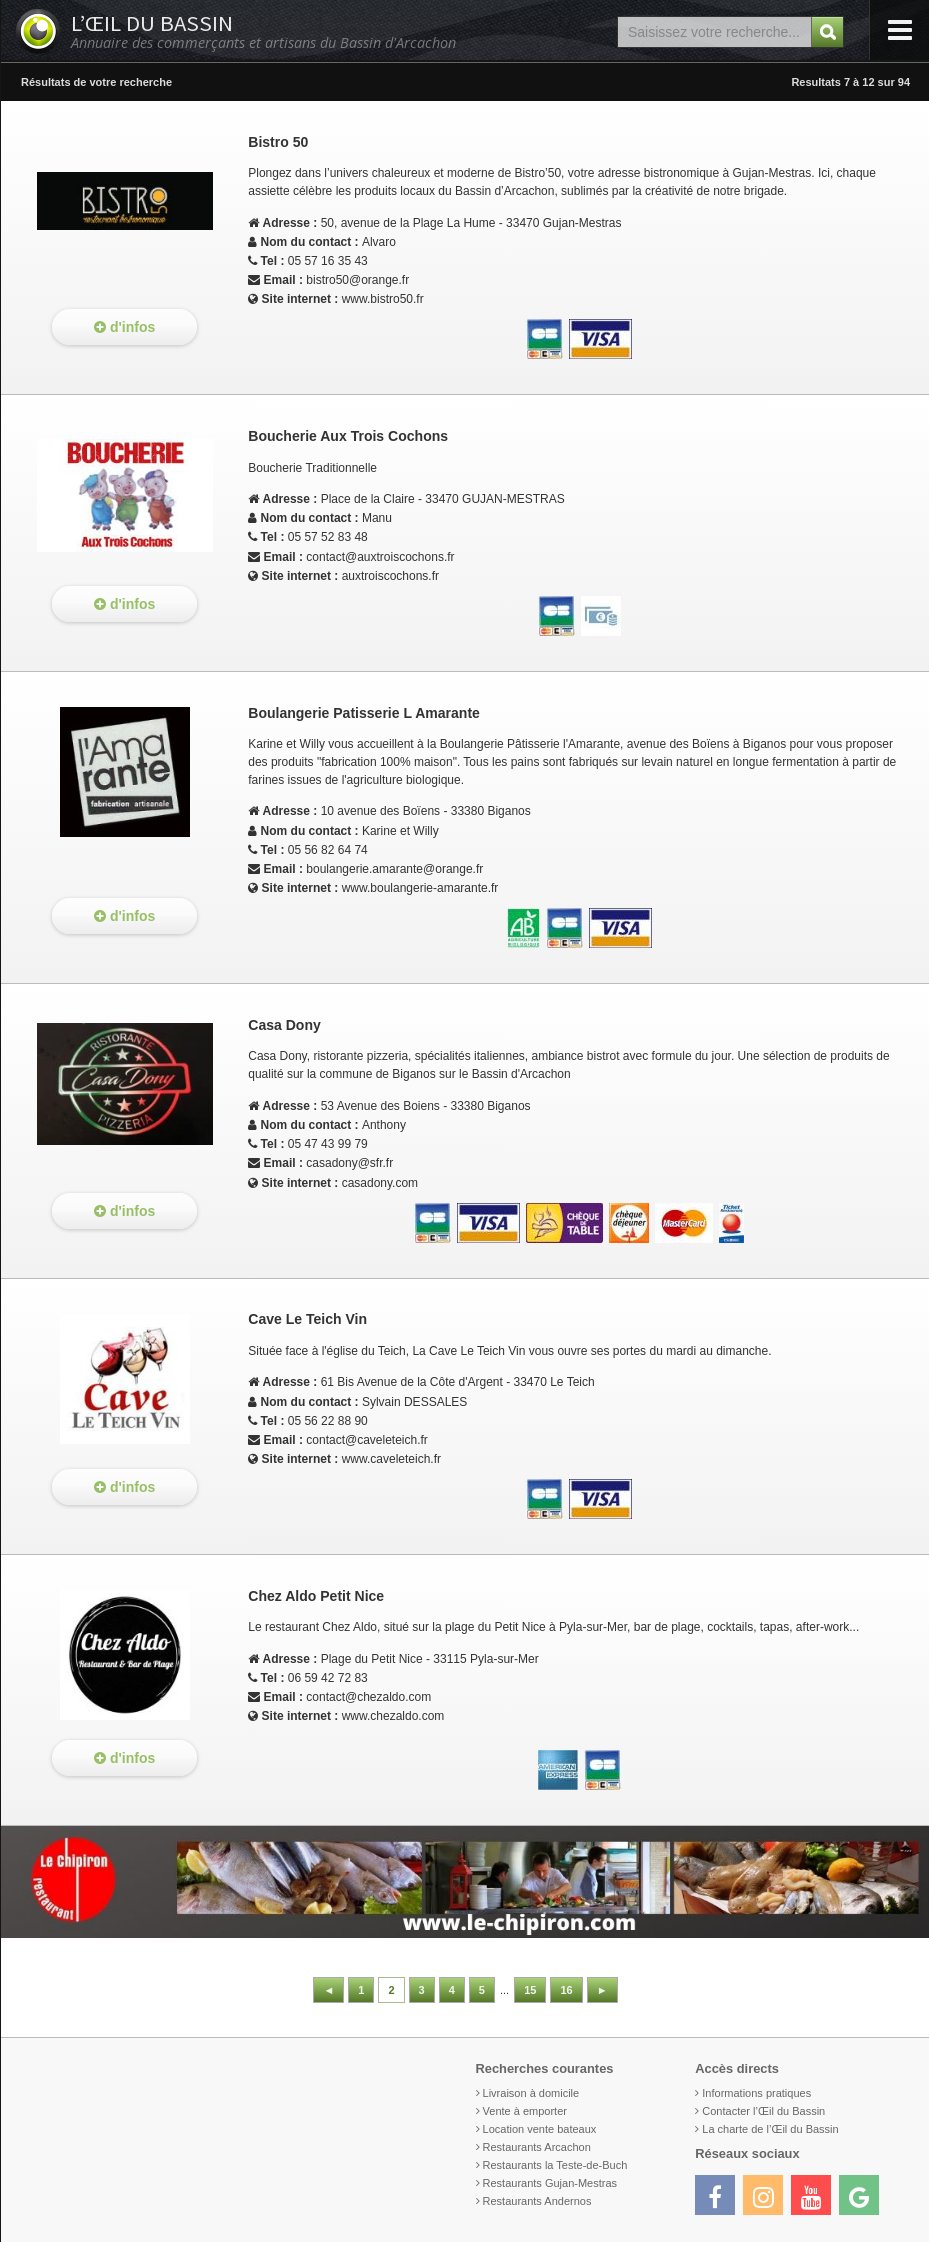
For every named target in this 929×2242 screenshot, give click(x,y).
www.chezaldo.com (393, 1716)
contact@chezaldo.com (368, 1697)
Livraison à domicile (531, 2093)
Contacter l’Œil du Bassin (763, 2111)
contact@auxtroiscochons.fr (380, 557)
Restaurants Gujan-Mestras (550, 2183)
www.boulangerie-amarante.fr (420, 888)
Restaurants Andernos (537, 2201)
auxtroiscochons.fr (390, 576)
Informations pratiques (756, 2093)
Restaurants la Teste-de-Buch (555, 2165)
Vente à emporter (525, 2111)
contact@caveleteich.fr (367, 1440)
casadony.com (380, 1183)
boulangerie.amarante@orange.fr (394, 869)
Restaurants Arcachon (537, 2147)
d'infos (124, 327)
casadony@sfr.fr (349, 1163)
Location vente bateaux (540, 2129)
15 (530, 1990)
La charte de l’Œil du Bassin (770, 2129)
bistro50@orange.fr (357, 280)
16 (566, 1990)
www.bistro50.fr (383, 299)
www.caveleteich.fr (391, 1459)
